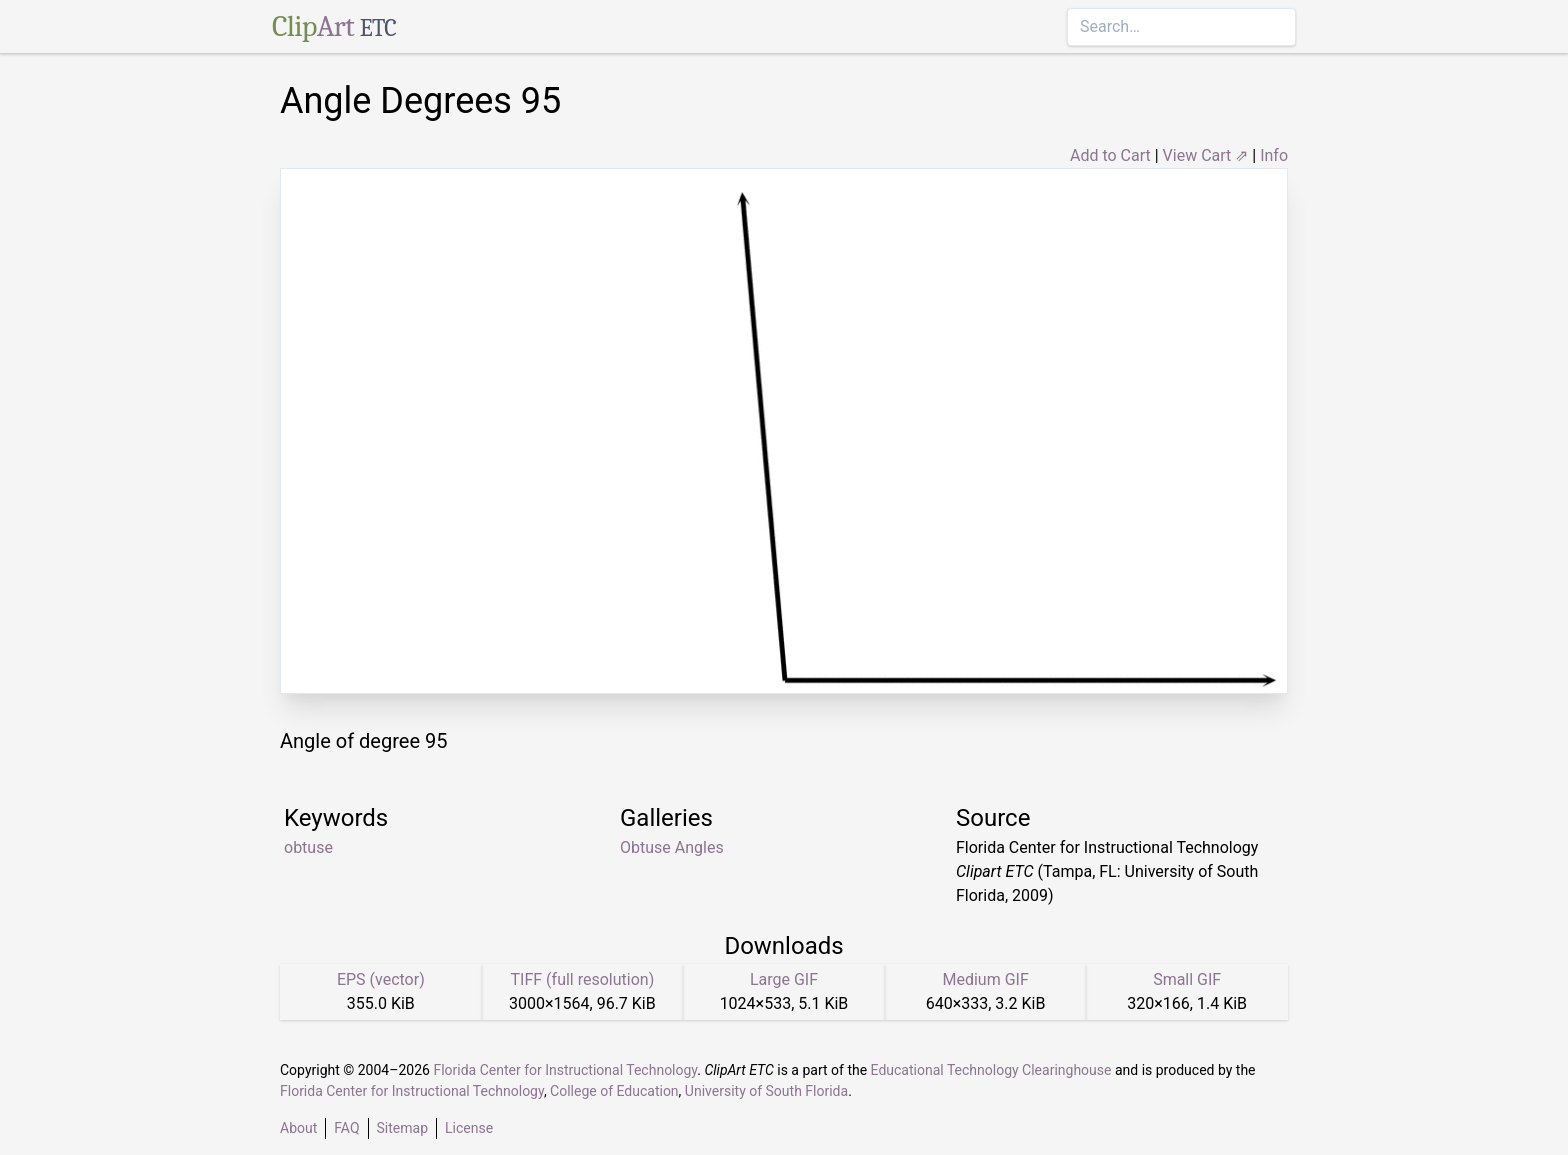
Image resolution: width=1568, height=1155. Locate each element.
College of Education (614, 1091)
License (469, 1128)
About (298, 1128)
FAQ (346, 1128)
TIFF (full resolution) (583, 979)
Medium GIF (985, 979)
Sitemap (402, 1128)
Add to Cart (1110, 155)
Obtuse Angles (672, 847)
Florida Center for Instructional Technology (565, 1070)
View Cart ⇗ (1206, 155)
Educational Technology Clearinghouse (991, 1070)
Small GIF (1187, 979)
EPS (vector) (381, 979)
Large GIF (784, 979)
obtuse (308, 847)
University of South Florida (766, 1091)
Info (1274, 155)
